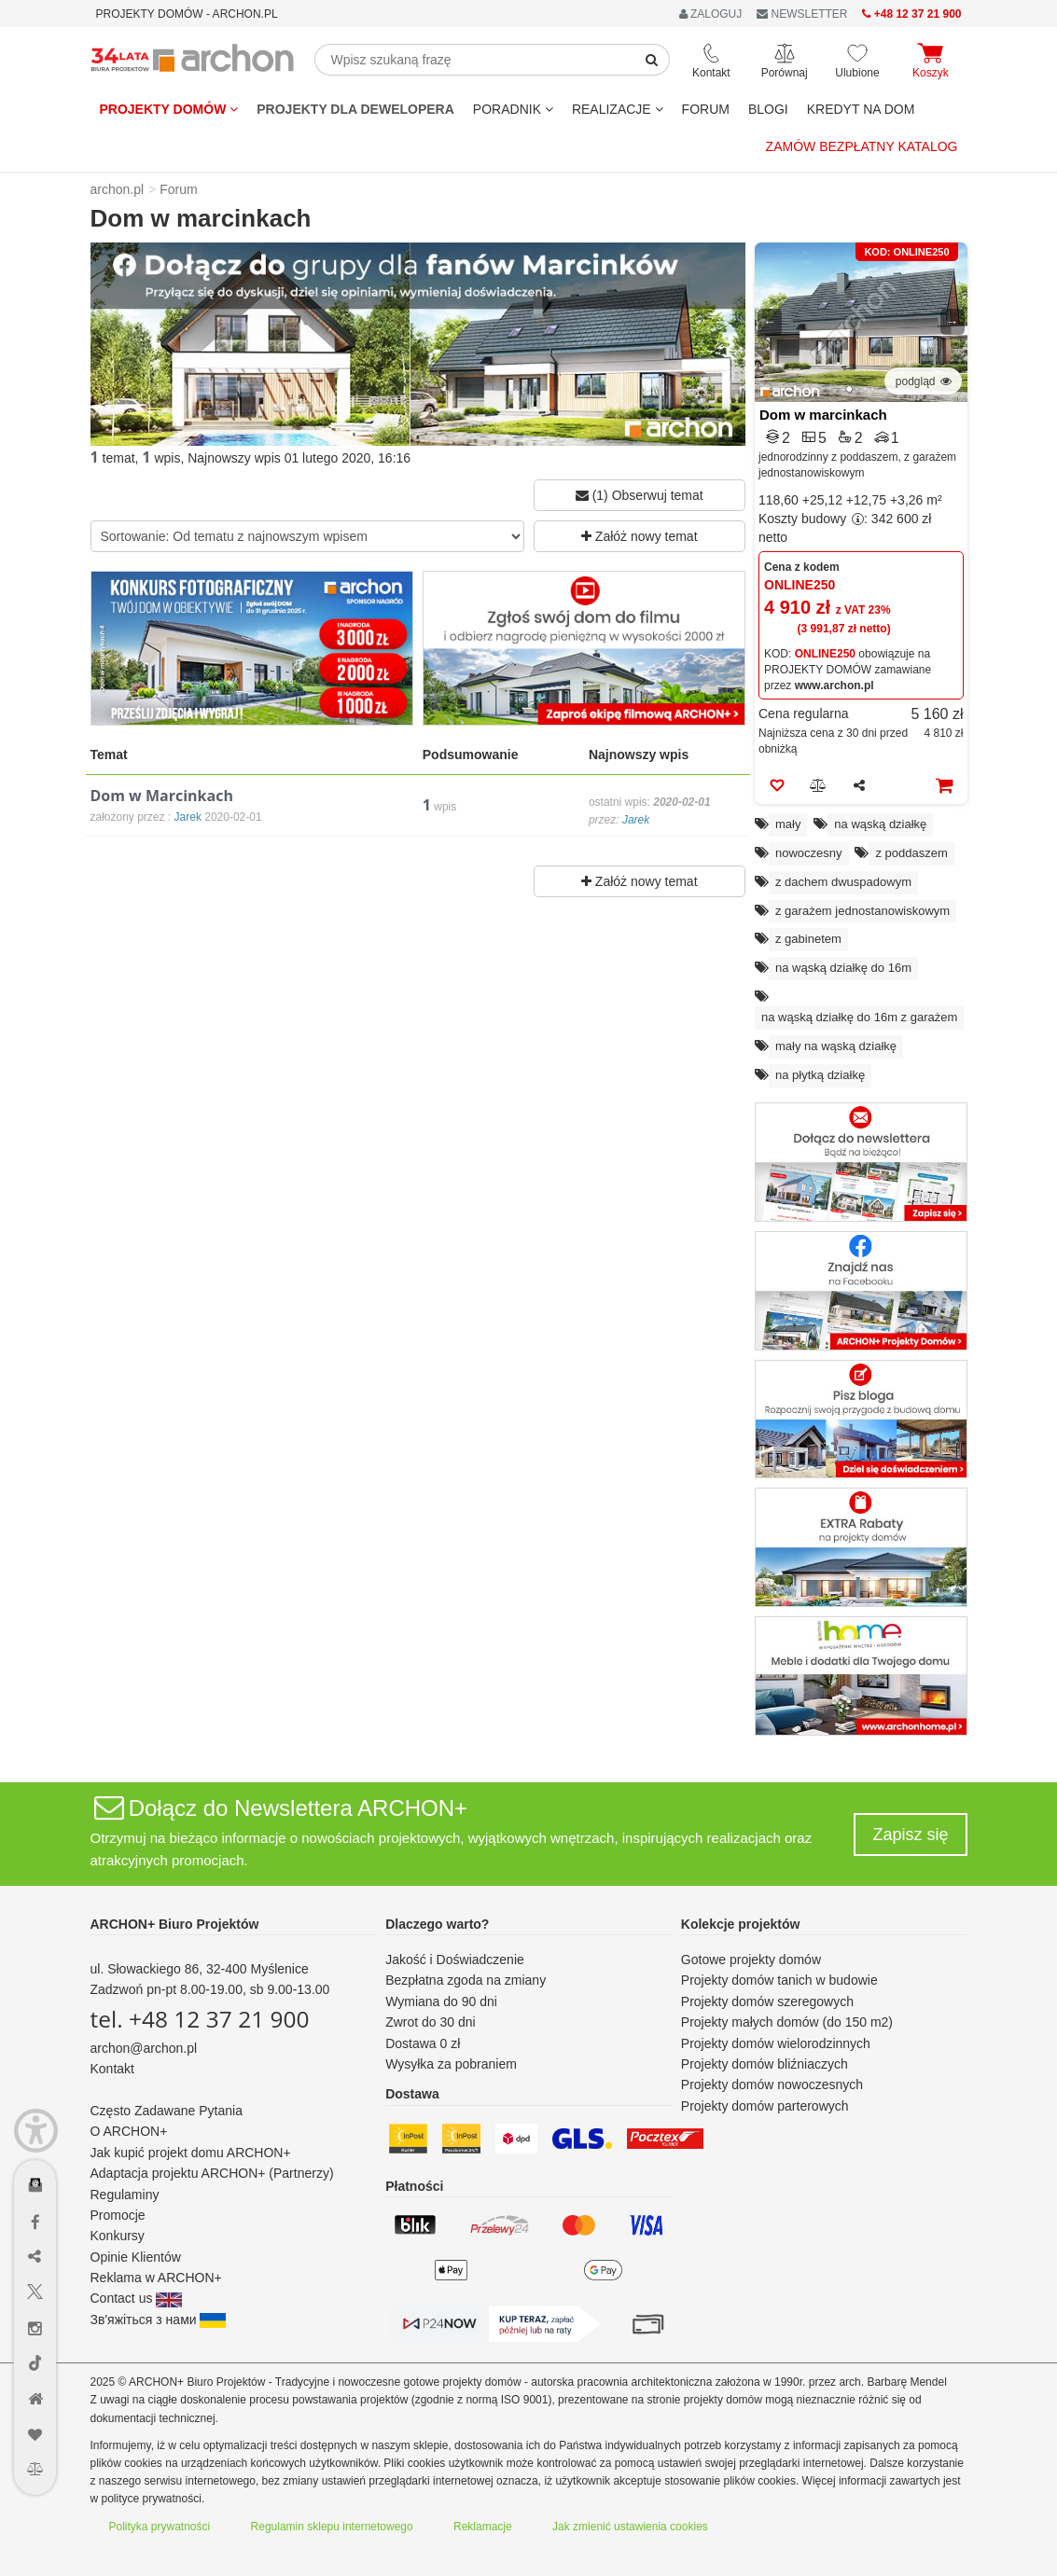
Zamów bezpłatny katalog (862, 146)
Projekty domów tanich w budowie (779, 1980)
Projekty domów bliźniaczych (764, 2064)
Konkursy (117, 2235)
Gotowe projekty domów (751, 1959)
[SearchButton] (652, 60)
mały (787, 824)
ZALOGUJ (711, 14)
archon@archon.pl (144, 2048)
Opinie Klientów (135, 2257)
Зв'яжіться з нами (158, 2319)
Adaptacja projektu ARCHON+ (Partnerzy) (212, 2173)
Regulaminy (125, 2194)
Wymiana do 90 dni (441, 2001)
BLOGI (768, 109)
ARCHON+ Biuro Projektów (174, 1924)
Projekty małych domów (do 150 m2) (787, 2022)
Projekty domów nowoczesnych (772, 2084)
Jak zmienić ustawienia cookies (630, 2526)
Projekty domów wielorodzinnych (775, 2043)
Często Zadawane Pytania (166, 2110)
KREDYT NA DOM (861, 109)
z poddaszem (911, 853)
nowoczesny (808, 853)
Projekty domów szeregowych (767, 2001)
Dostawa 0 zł (422, 2043)
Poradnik (513, 109)
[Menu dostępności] (36, 2131)
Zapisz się (910, 1834)
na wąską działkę (880, 824)
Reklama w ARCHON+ (156, 2277)
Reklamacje (482, 2526)
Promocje (118, 2215)
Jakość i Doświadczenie (454, 1959)
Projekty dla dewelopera (355, 109)
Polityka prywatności (160, 2526)
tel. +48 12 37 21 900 (200, 2018)
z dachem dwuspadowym (843, 882)
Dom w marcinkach (823, 414)
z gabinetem (808, 939)
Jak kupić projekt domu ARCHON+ (190, 2152)
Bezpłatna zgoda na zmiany (465, 1980)
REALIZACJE (617, 109)
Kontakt (112, 2068)
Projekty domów (169, 109)
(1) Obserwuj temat (639, 495)
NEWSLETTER (802, 14)
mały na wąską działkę (836, 1046)
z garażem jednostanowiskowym (862, 911)
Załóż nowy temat (639, 536)
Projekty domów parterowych (765, 2105)
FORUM (706, 109)
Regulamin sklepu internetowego (332, 2526)
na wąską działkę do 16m (843, 968)
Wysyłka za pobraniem (451, 2064)
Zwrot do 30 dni (430, 2022)
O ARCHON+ (129, 2131)
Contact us (136, 2298)
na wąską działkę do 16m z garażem (859, 1017)
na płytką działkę (820, 1075)
